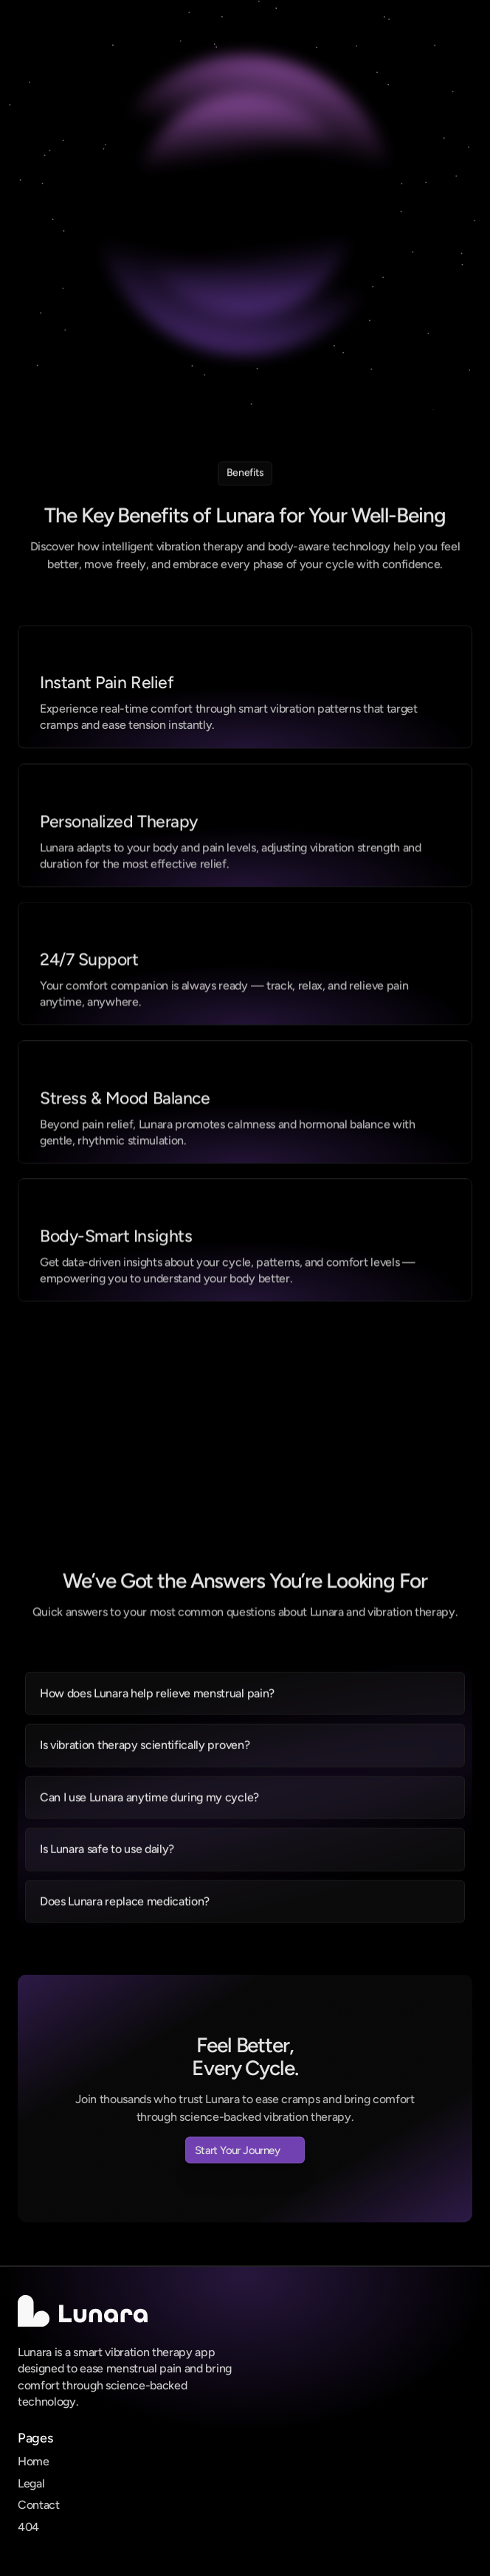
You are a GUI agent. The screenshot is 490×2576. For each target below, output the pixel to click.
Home (33, 2461)
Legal (31, 2483)
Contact (39, 2505)
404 (28, 2527)
